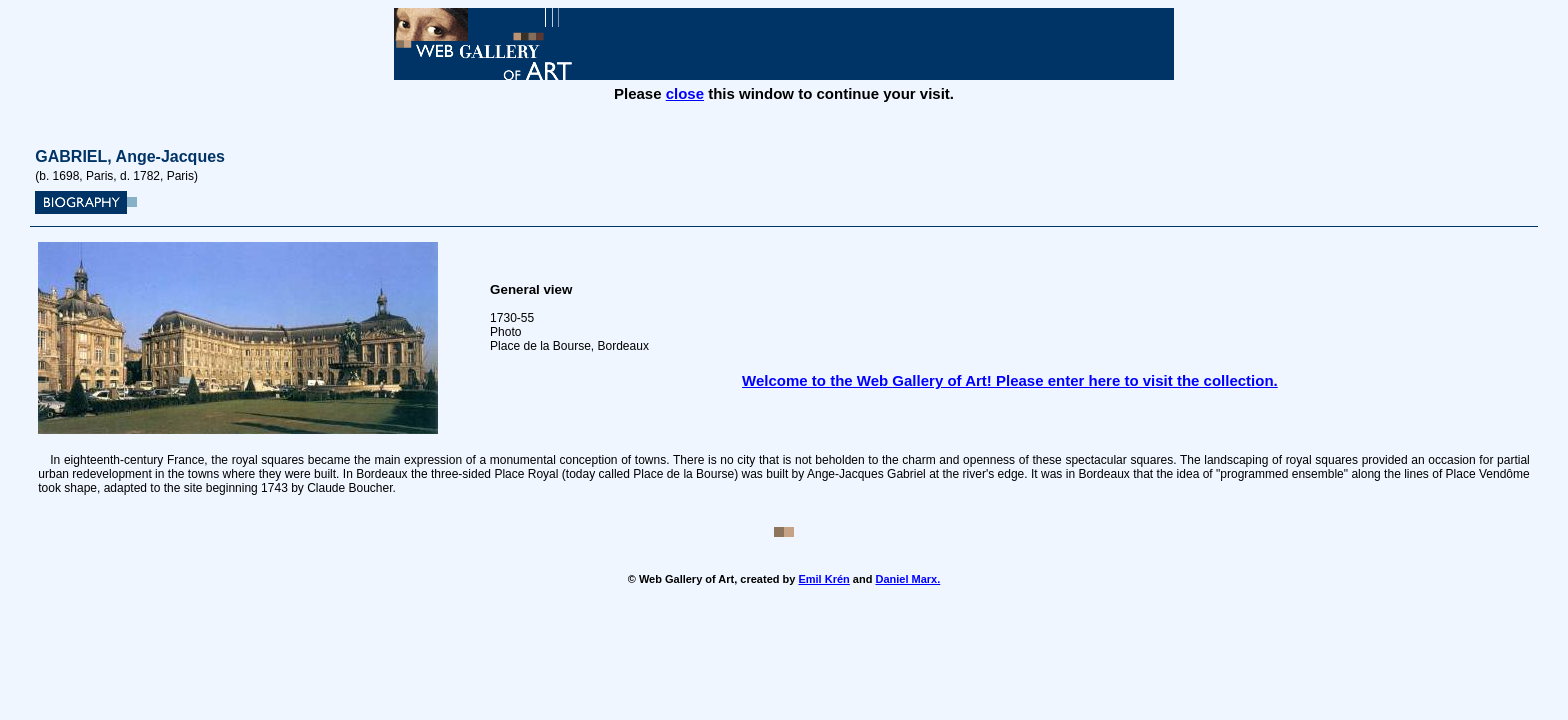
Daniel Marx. (907, 579)
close (685, 93)
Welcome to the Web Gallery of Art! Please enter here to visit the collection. (1010, 380)
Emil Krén (823, 579)
